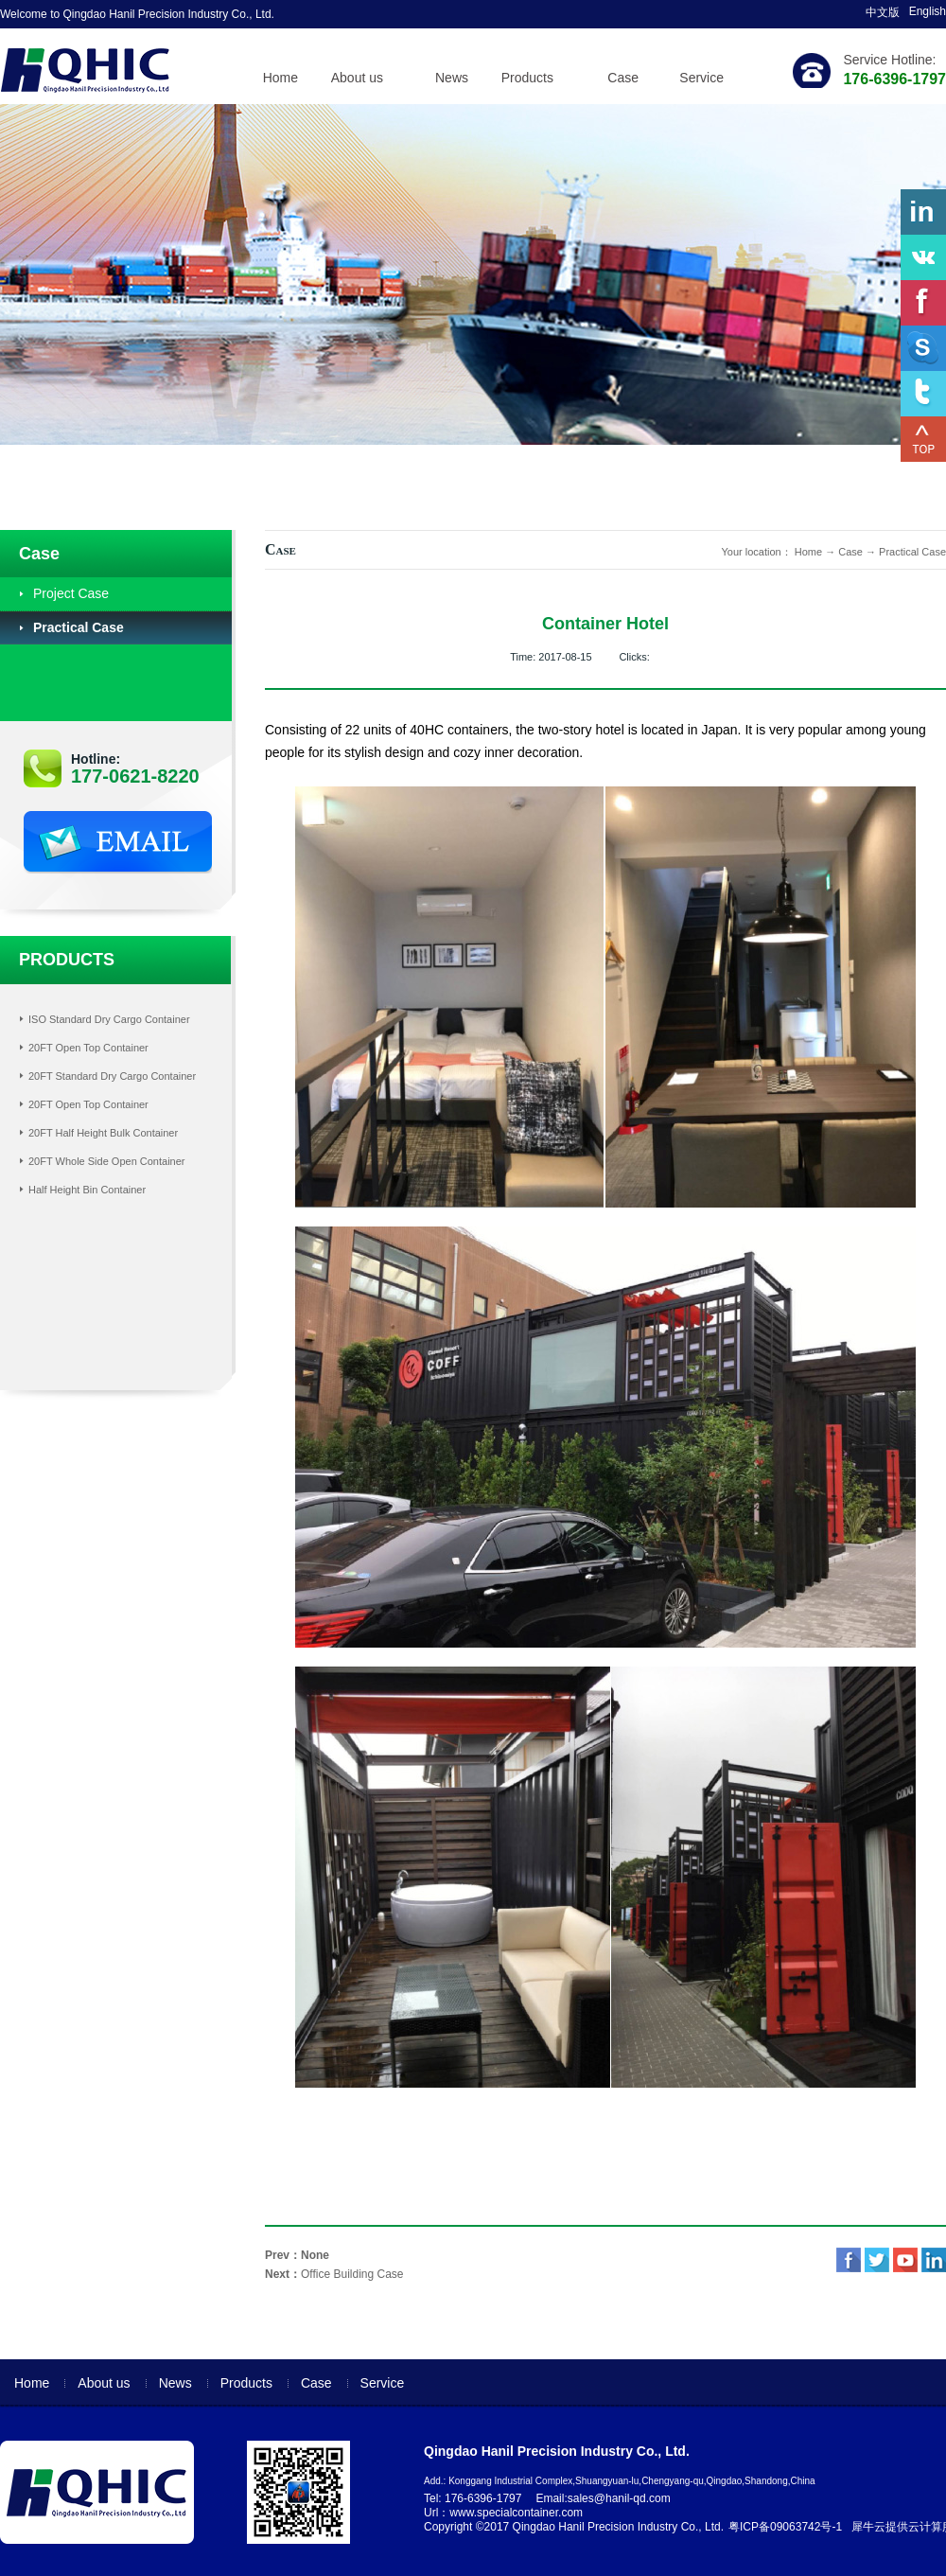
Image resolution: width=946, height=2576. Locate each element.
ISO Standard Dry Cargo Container (109, 1019)
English (927, 11)
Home (280, 77)
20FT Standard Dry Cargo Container (112, 1076)
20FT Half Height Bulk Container (103, 1132)
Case (850, 551)
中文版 (883, 12)
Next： (334, 2274)
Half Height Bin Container (87, 1189)
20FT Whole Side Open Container (106, 1161)
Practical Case (912, 551)
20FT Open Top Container (88, 1047)
